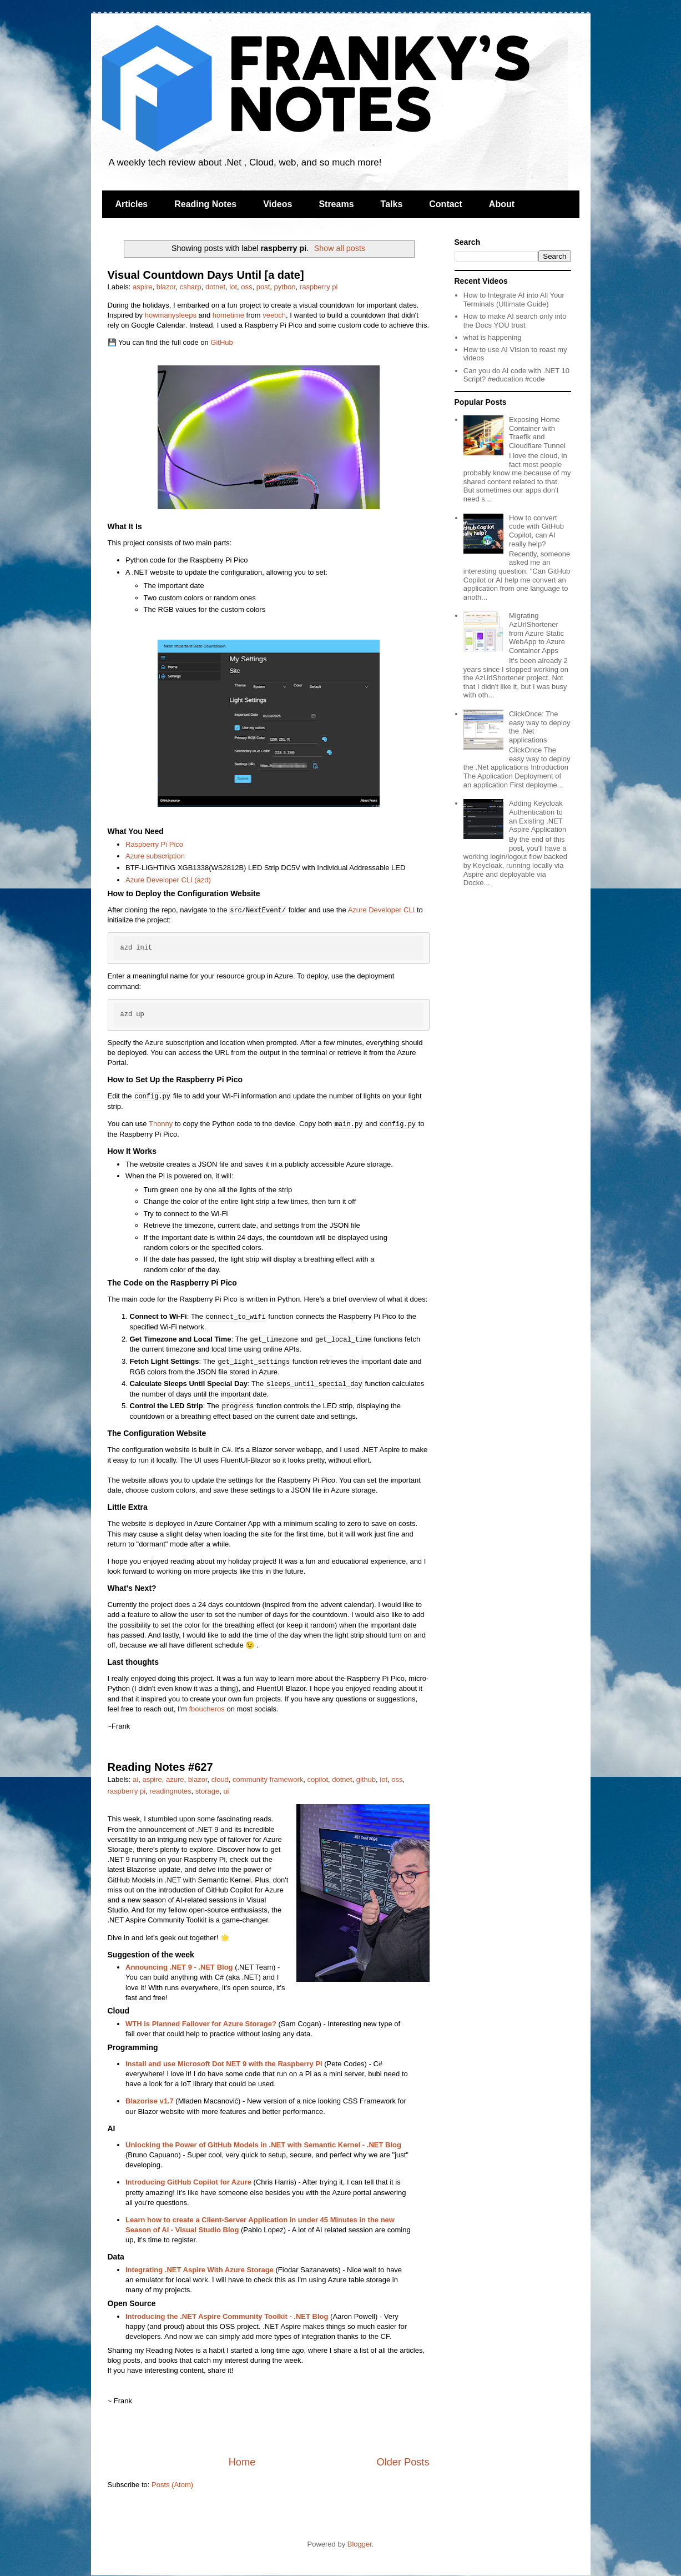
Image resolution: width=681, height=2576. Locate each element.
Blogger (359, 2544)
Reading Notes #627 (160, 1767)
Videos (277, 204)
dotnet (215, 287)
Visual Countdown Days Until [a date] (206, 275)
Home (242, 2462)
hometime (228, 315)
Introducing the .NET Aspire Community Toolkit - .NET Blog (226, 2316)
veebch (274, 315)
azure (175, 1779)
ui (226, 1791)
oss (246, 287)
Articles (131, 204)
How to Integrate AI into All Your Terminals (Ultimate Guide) (513, 299)
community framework (268, 1779)
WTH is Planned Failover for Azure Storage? (200, 2024)
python (285, 287)
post (263, 287)
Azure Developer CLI (381, 910)
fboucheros (207, 1709)
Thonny (161, 1123)
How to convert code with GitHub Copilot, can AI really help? (536, 531)
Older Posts (402, 2462)
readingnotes (170, 1791)
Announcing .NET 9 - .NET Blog (179, 1967)
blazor (166, 287)
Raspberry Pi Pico (154, 844)
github (366, 1779)
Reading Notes (205, 204)
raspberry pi (319, 287)
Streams (336, 204)
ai (135, 1779)
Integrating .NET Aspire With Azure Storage (199, 2270)
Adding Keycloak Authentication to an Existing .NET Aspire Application (537, 816)
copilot (317, 1779)
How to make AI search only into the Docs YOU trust (515, 320)
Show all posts (339, 248)
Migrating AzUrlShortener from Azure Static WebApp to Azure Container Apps (537, 632)
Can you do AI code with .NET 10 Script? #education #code (516, 375)
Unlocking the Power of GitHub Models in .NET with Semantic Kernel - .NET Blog (263, 2145)
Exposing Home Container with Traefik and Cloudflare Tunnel (537, 432)
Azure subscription (155, 856)
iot (233, 287)
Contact (445, 204)
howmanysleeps (170, 315)
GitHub (221, 342)
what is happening (492, 337)
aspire (142, 287)
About (501, 204)
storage (207, 1791)
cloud (220, 1779)
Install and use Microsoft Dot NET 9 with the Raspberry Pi (223, 2064)
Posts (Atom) (172, 2484)
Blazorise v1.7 (149, 2101)
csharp (190, 287)
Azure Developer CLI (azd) (168, 880)
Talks (392, 204)
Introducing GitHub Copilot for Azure (188, 2182)
